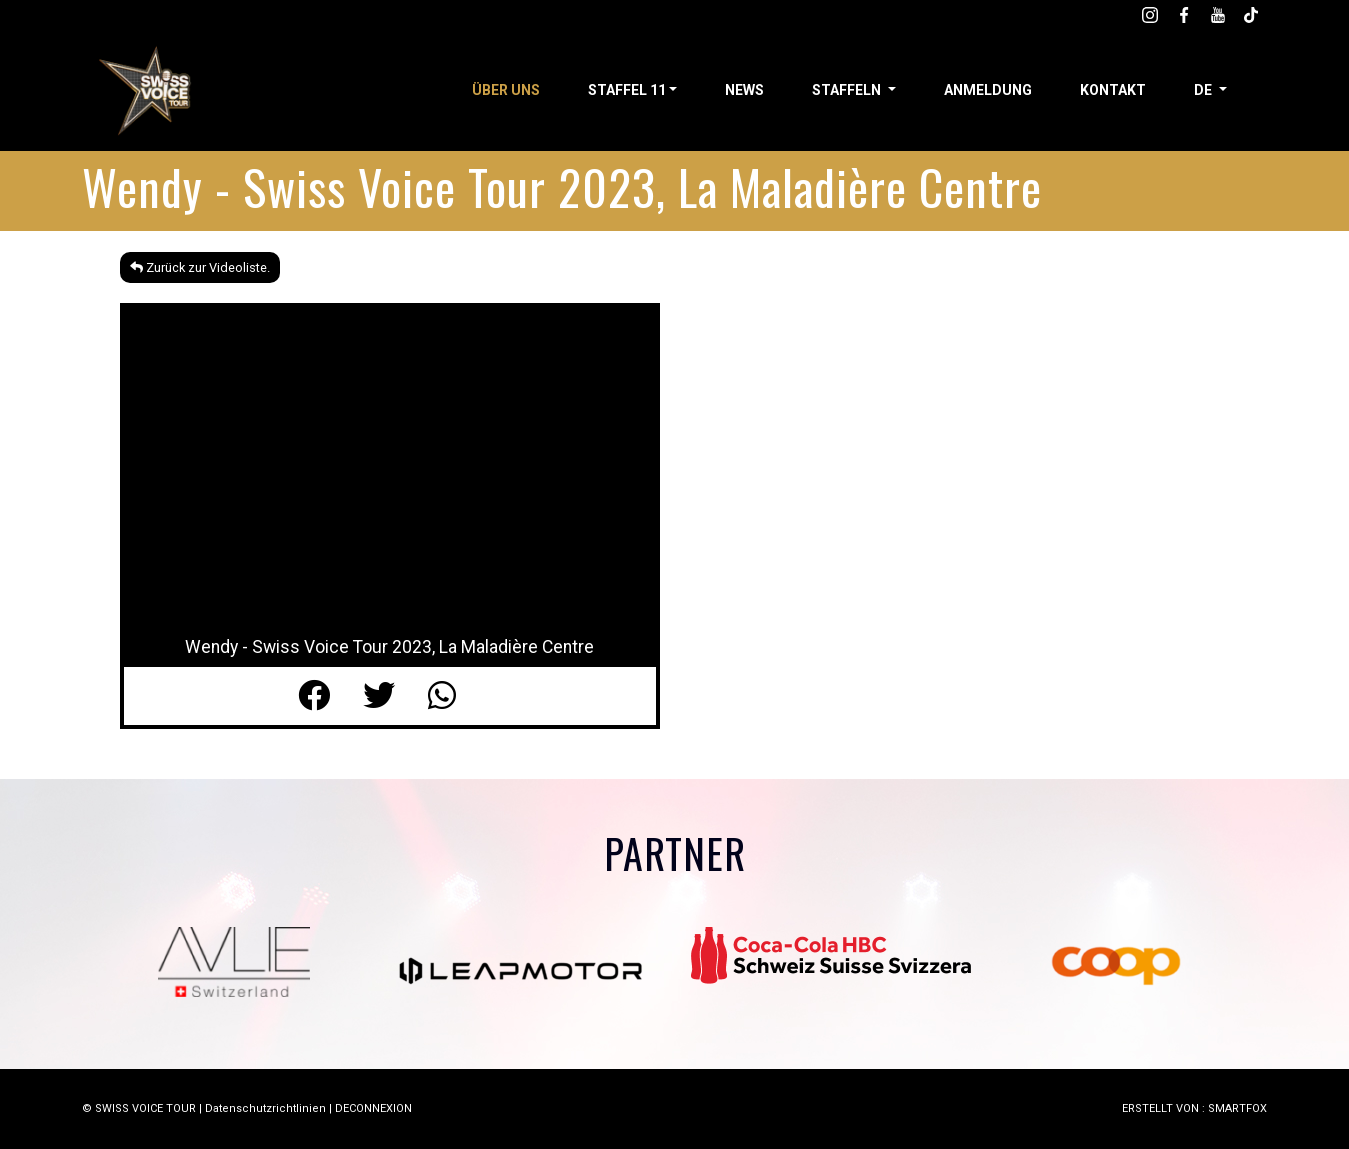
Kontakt (1113, 90)
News (744, 90)
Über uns (506, 90)
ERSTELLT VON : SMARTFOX (1194, 1108)
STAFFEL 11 (627, 90)
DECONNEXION (373, 1108)
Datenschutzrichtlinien (265, 1108)
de (1204, 90)
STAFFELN (848, 90)
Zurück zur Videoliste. (200, 267)
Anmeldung (988, 90)
